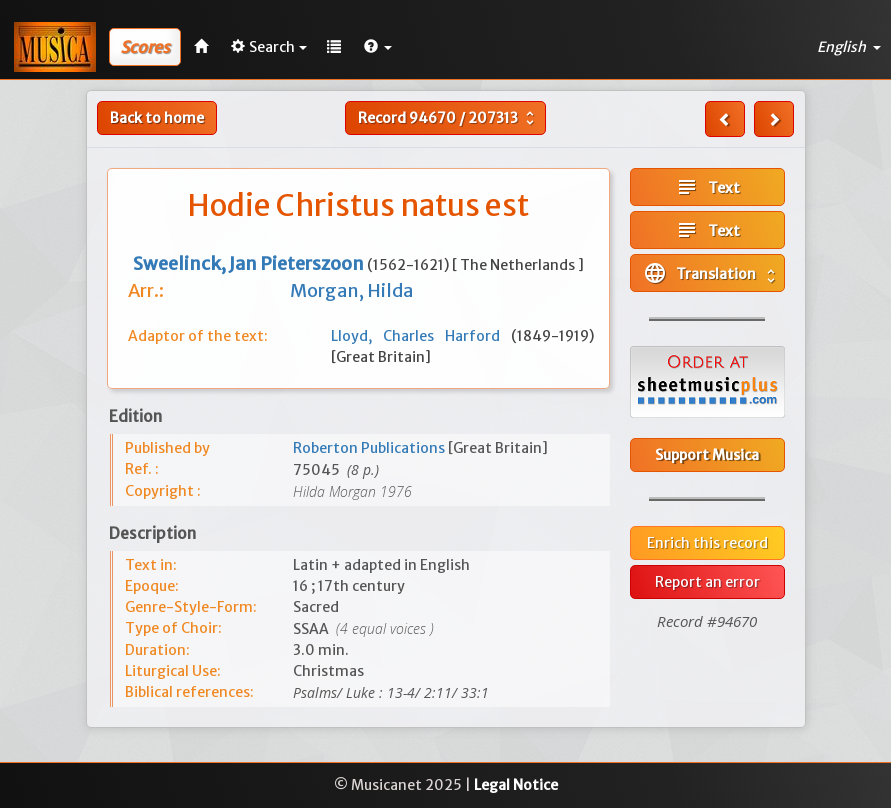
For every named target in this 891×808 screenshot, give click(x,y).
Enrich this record (707, 543)
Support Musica (707, 455)
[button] (378, 47)
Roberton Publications (370, 448)
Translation (711, 273)
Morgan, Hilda (351, 290)
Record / (448, 118)
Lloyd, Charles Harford (421, 336)
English (849, 47)
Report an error (707, 582)
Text (707, 187)
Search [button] (269, 47)
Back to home (157, 118)
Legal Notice (516, 785)
